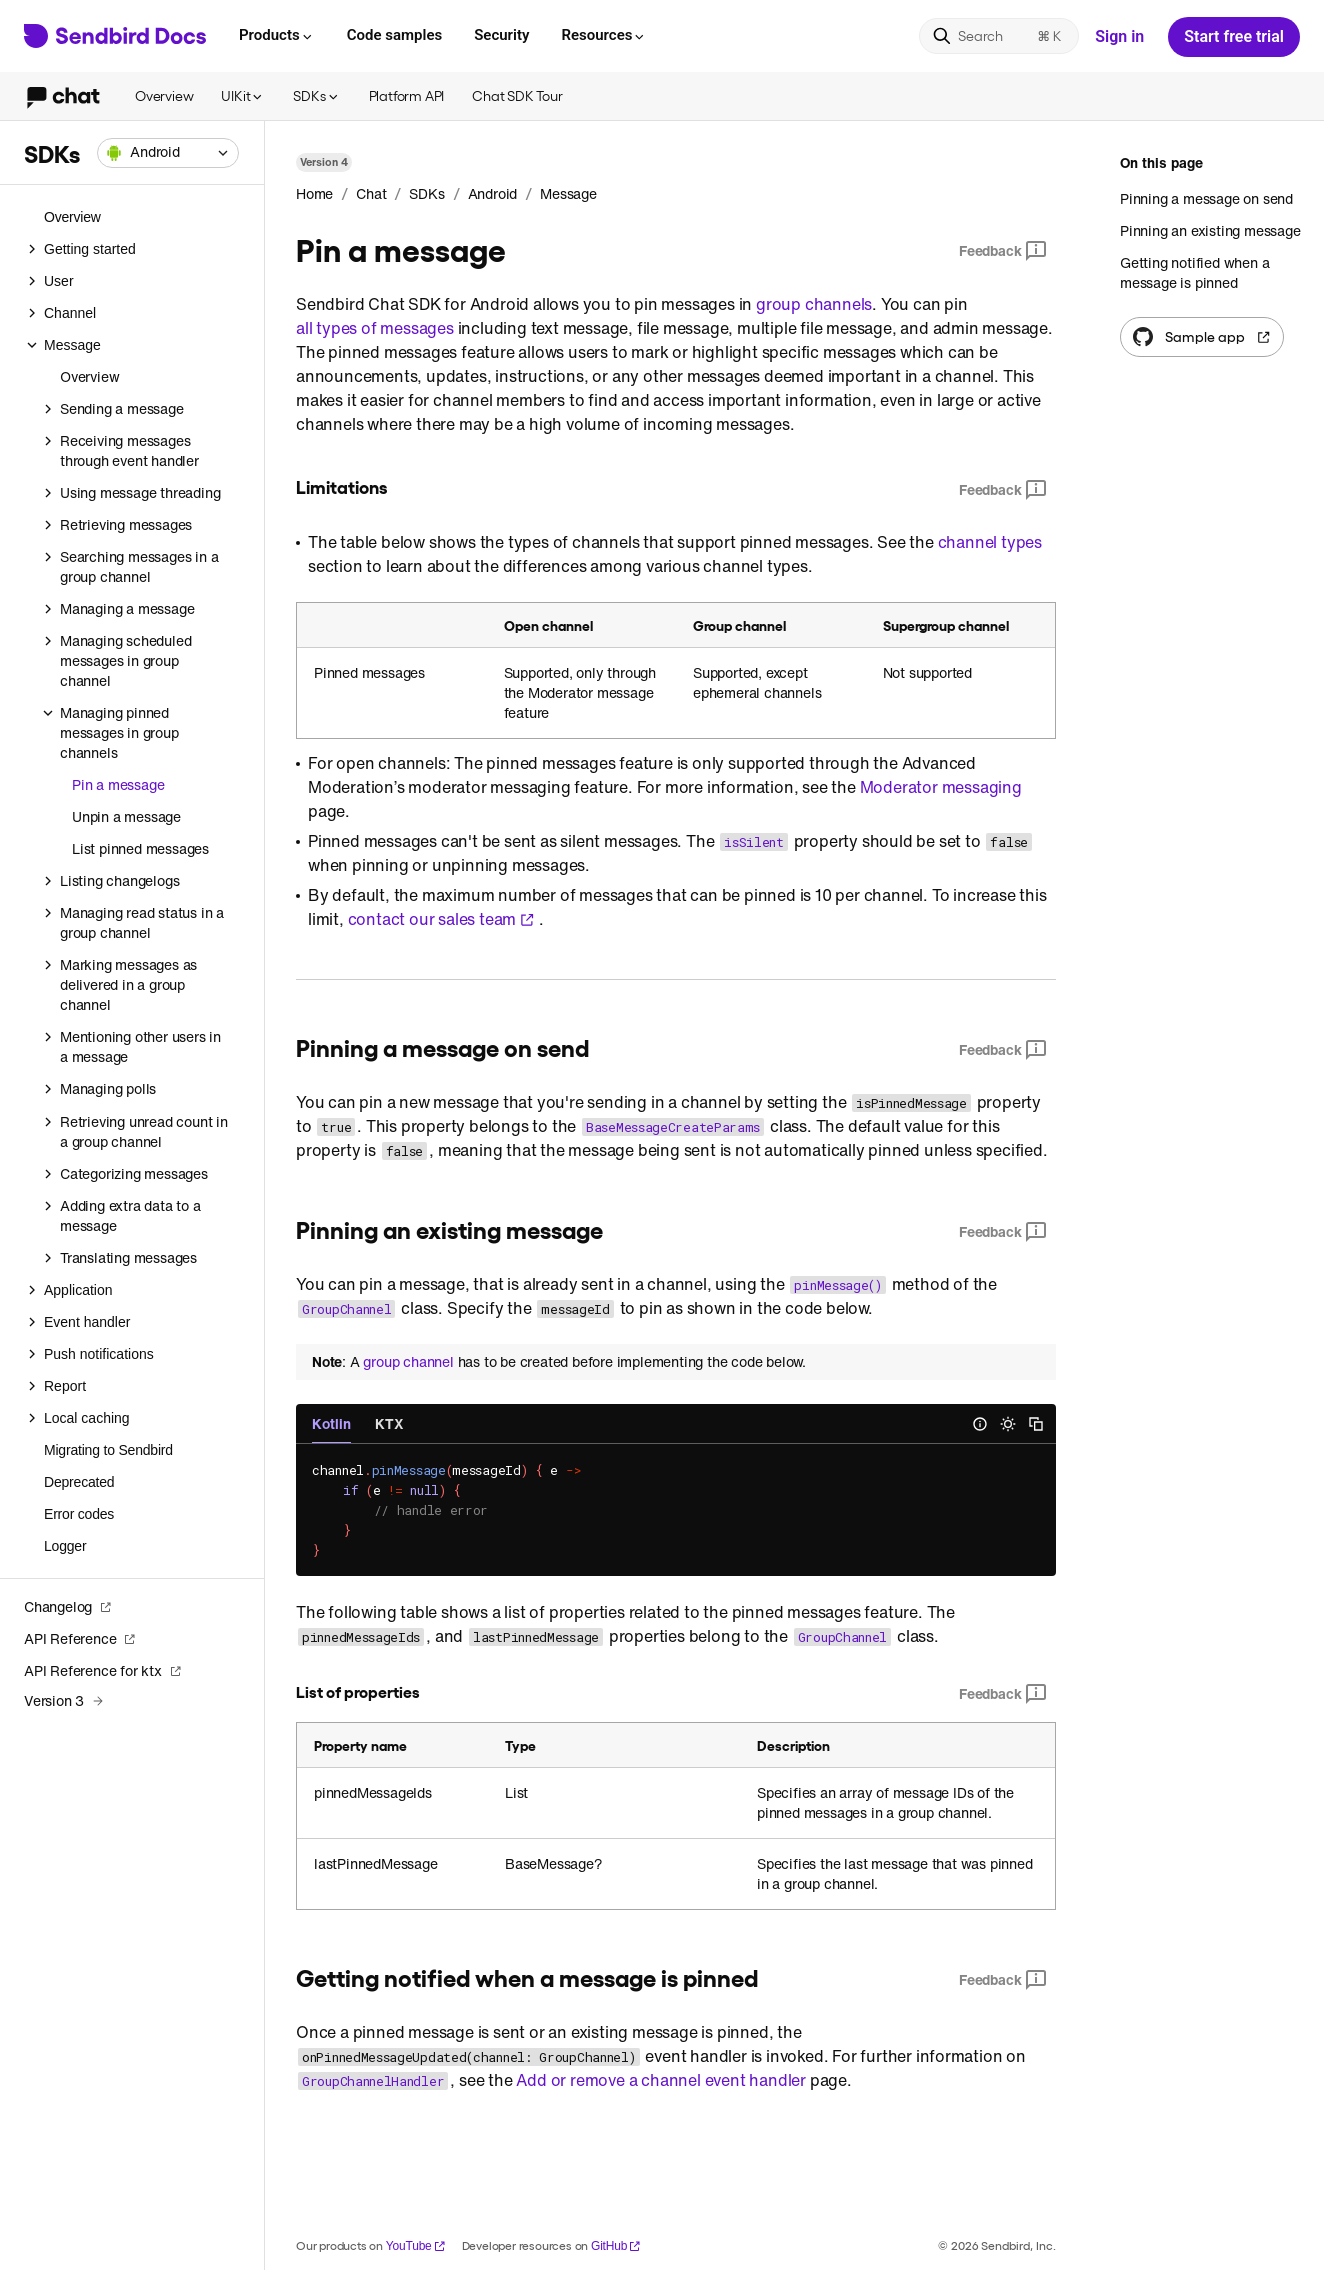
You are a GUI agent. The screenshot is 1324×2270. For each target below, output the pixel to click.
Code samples (394, 35)
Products (277, 35)
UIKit (243, 95)
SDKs (316, 95)
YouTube (416, 2246)
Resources (604, 35)
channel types (990, 542)
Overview (164, 95)
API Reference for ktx (103, 1670)
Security (501, 35)
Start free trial (1234, 36)
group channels (814, 304)
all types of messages (375, 328)
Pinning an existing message (1210, 230)
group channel (408, 1362)
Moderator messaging (941, 787)
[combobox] (168, 153)
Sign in (1119, 36)
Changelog (68, 1606)
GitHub (616, 2246)
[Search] (999, 36)
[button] (168, 153)
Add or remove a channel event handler (661, 2080)
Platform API (407, 95)
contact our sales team (442, 919)
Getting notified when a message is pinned (1194, 272)
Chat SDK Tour (517, 95)
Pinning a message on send (1206, 199)
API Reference (80, 1638)
